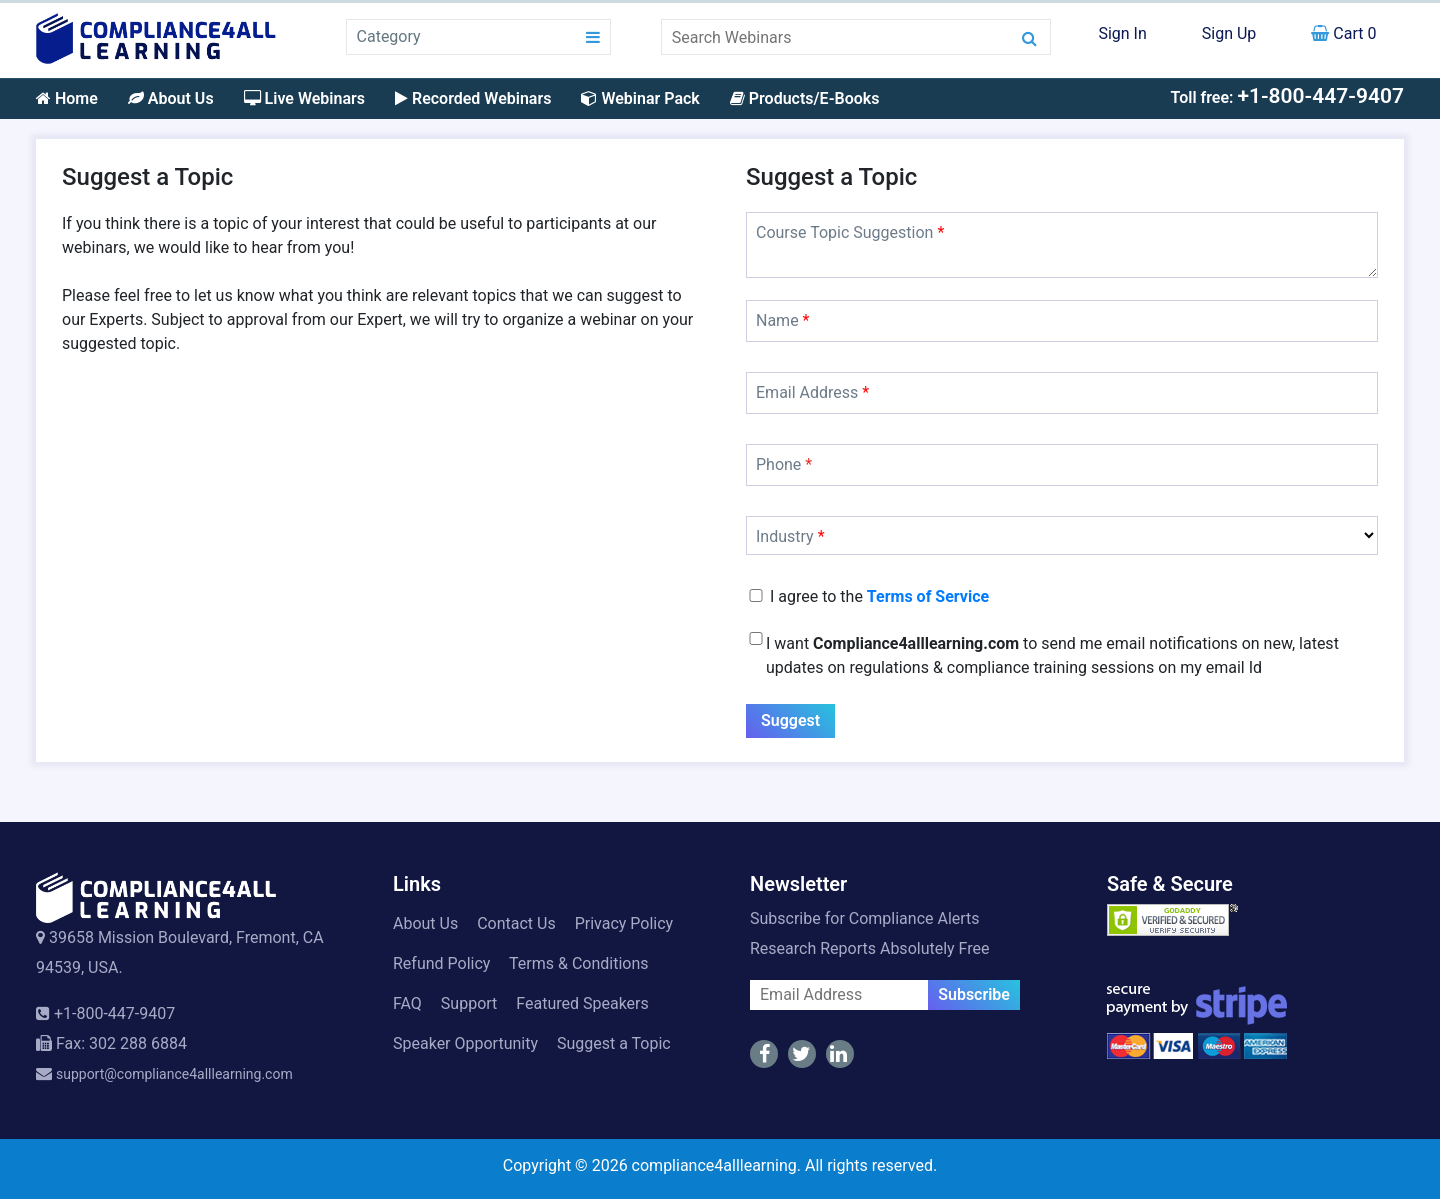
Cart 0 (1343, 33)
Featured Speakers (582, 1003)
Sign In (1122, 33)
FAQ (407, 1003)
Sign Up (1229, 33)
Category (389, 36)
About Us (171, 98)
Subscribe (974, 994)
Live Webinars (304, 98)
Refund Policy (441, 963)
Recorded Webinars (473, 98)
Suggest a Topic (614, 1043)
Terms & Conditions (579, 963)
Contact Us (516, 923)
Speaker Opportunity (465, 1043)
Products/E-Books (805, 98)
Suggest (790, 720)
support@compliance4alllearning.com (174, 1074)
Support (469, 1003)
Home (67, 98)
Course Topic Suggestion (850, 232)
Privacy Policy (624, 923)
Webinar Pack (640, 98)
